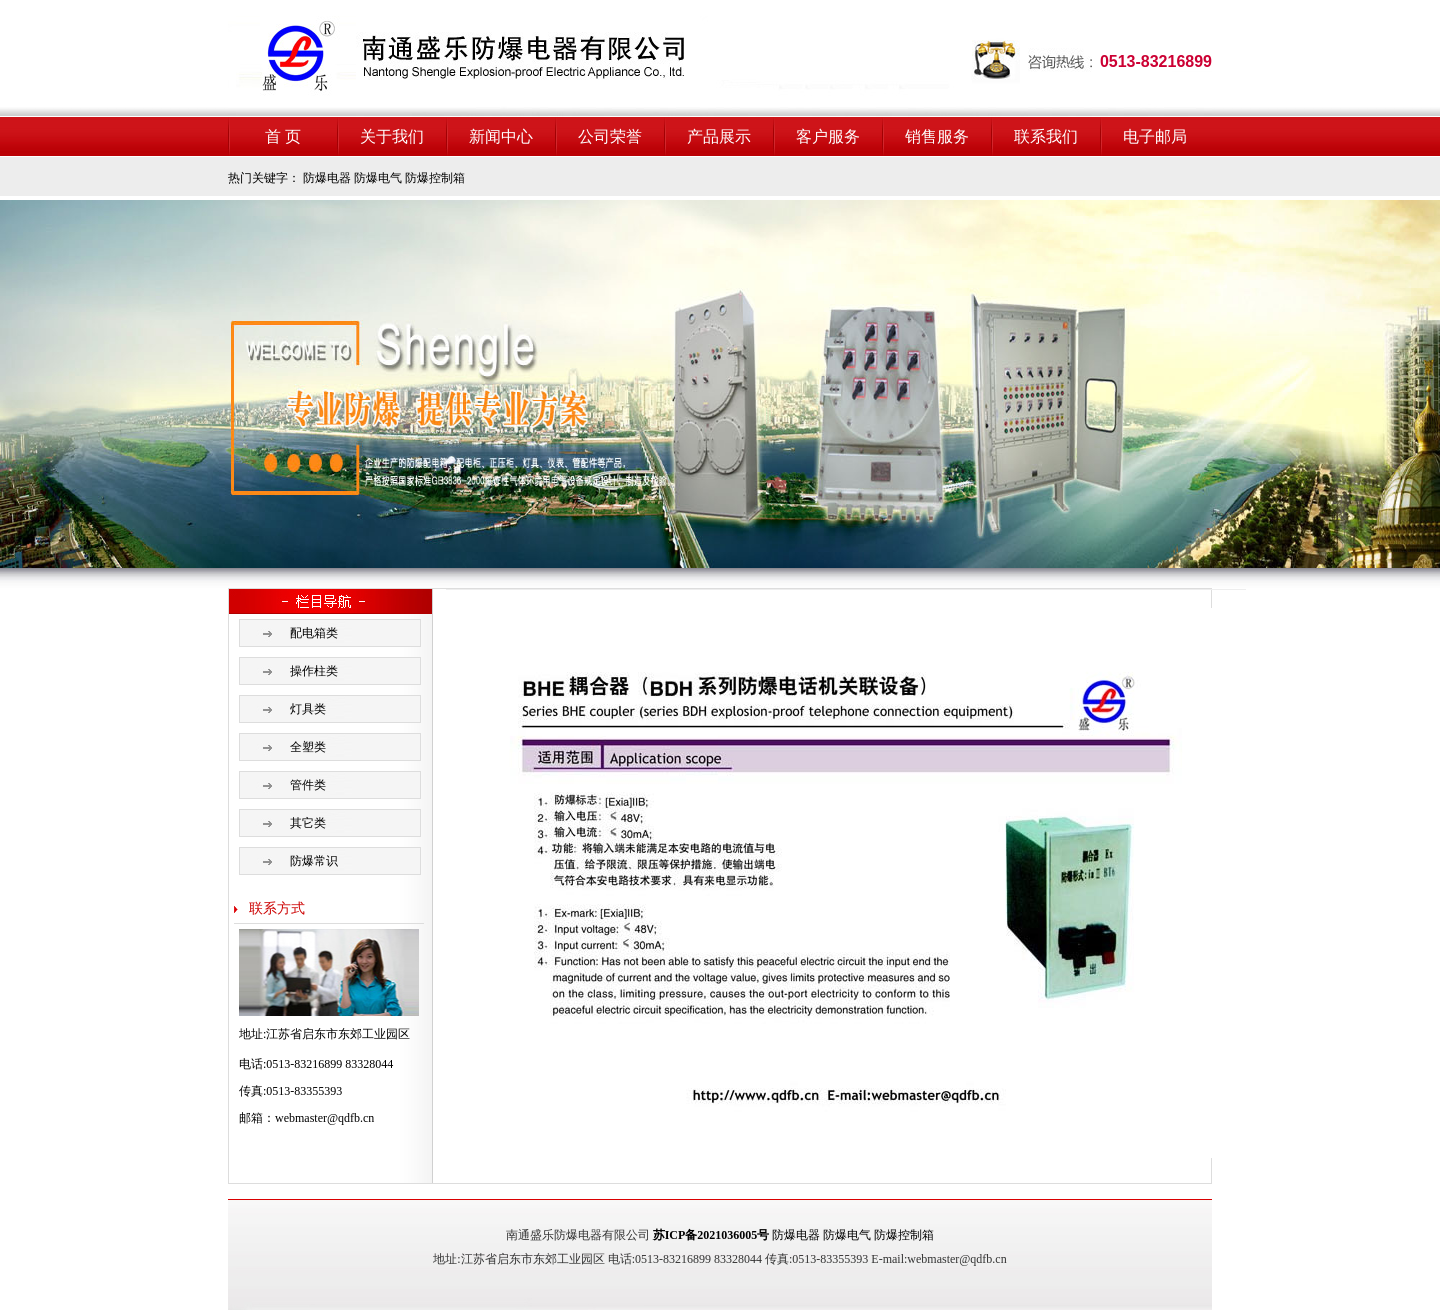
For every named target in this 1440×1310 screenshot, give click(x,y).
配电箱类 (314, 633)
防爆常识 (314, 861)
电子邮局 (1155, 136)
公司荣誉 (610, 136)
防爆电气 (378, 178)
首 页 (283, 136)
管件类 (308, 785)
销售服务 (937, 136)
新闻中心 (501, 136)
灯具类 (308, 709)
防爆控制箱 (435, 178)
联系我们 (1046, 136)
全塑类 (308, 747)
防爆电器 (327, 178)
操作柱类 (314, 671)
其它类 (308, 823)
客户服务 (828, 136)
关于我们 (392, 136)
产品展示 (719, 136)
